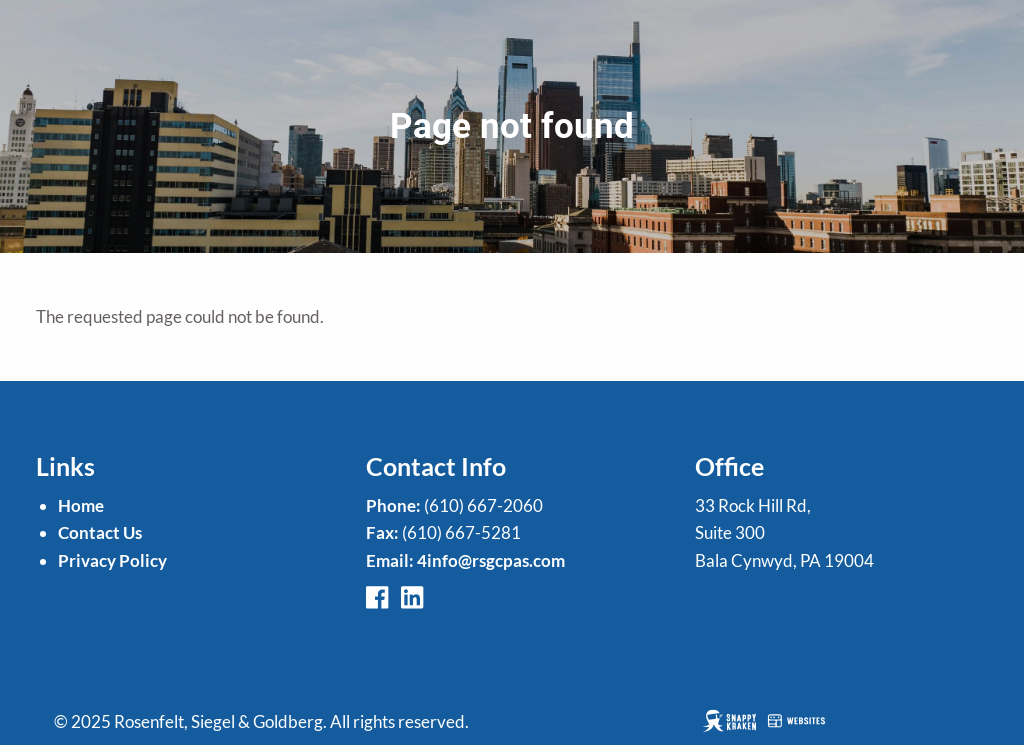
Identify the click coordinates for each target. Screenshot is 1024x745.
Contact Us (100, 532)
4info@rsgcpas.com (491, 560)
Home (81, 505)
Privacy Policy (112, 560)
